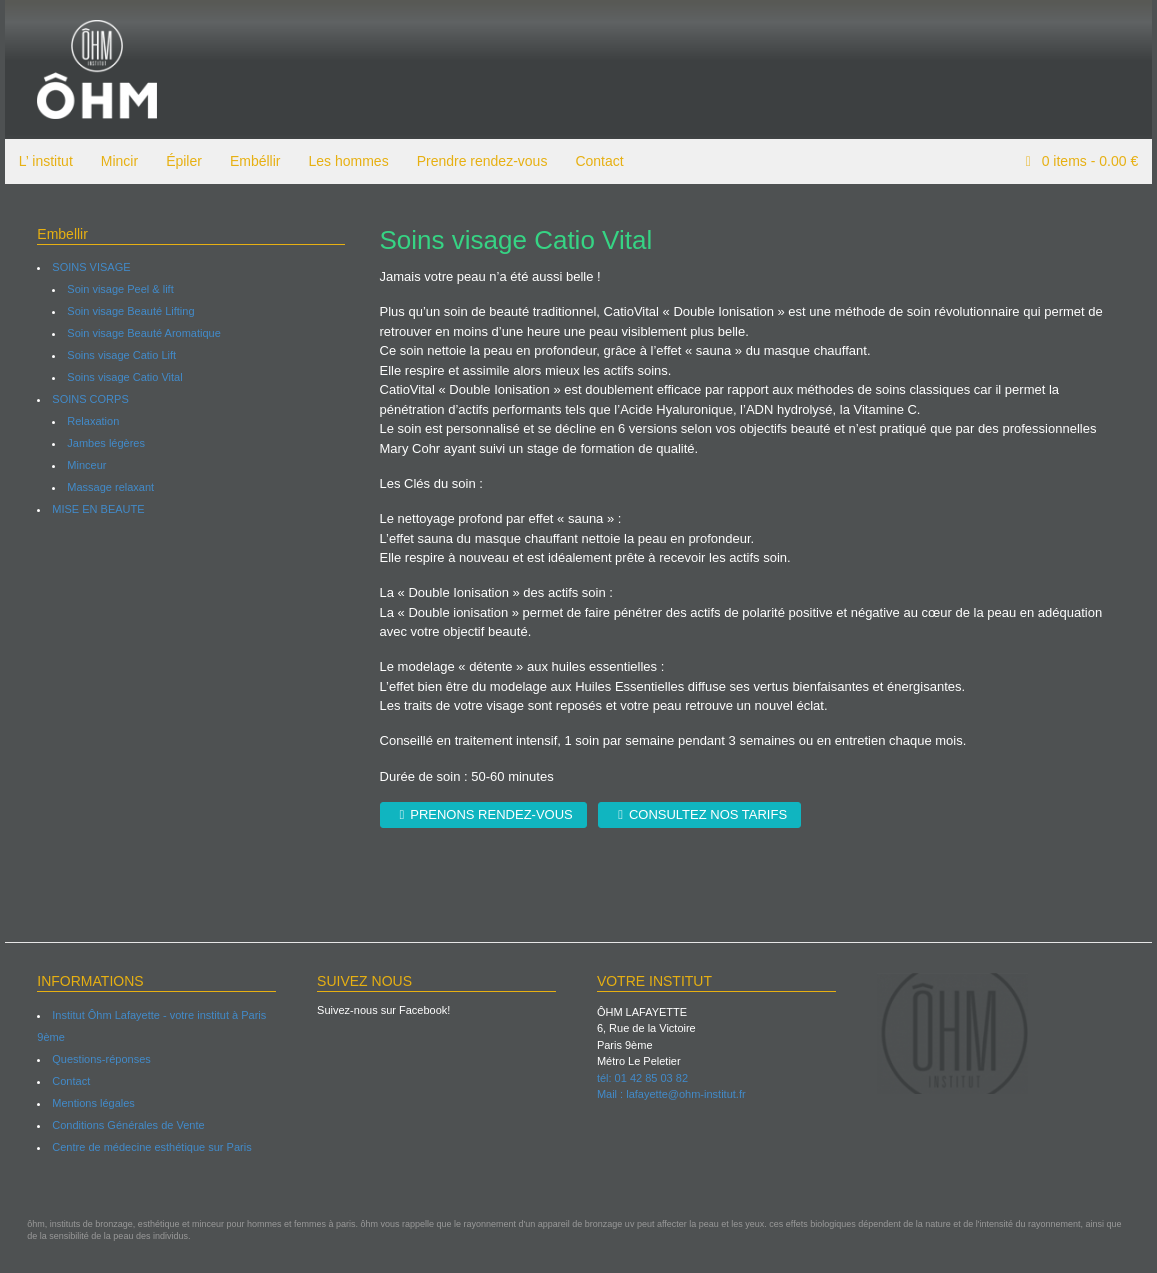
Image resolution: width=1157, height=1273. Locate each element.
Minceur (82, 465)
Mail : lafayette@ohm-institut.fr (671, 1094)
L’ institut (41, 161)
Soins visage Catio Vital (120, 377)
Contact (595, 161)
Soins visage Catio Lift (117, 355)
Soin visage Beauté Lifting (126, 311)
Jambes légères (102, 443)
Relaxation (89, 421)
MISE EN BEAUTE (94, 509)
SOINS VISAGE (87, 267)
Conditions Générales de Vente (124, 1125)
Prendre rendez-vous (477, 161)
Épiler (179, 161)
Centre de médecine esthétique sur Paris (147, 1147)
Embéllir (250, 161)
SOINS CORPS (86, 399)
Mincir (114, 161)
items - (1093, 161)
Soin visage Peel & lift (116, 289)
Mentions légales (89, 1103)
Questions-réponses (97, 1059)
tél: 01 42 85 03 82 (642, 1078)
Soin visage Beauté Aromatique (140, 333)
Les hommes (344, 161)
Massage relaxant (106, 487)
